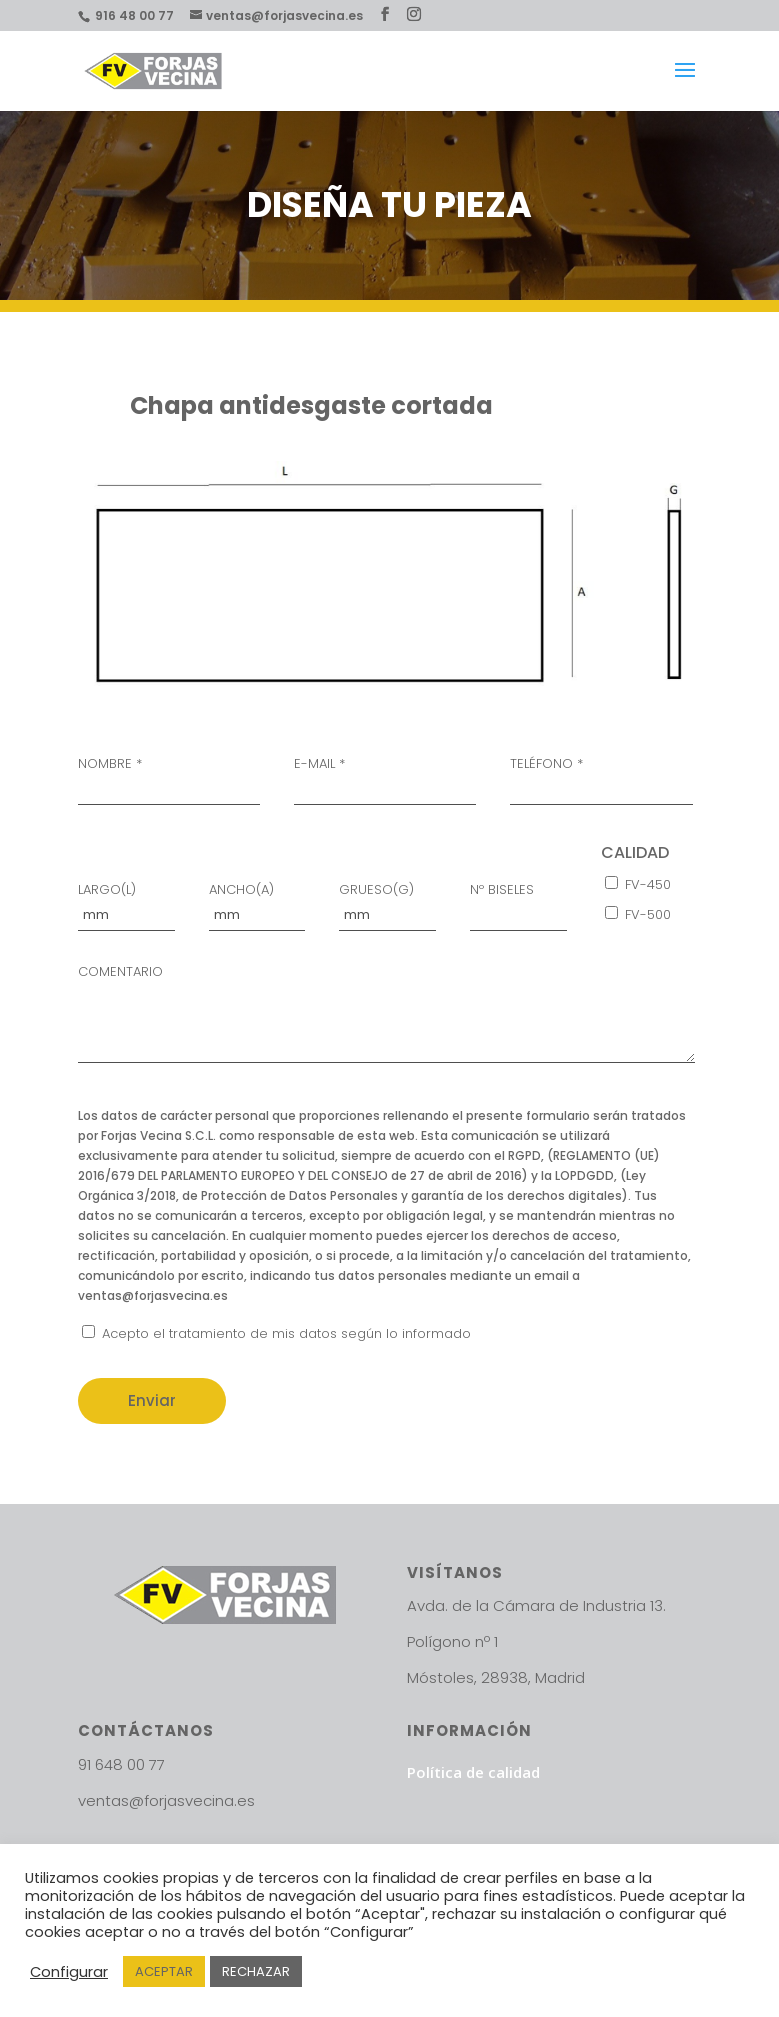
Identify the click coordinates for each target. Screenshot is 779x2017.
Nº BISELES (518, 903)
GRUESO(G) (387, 903)
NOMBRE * (169, 777)
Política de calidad (473, 1772)
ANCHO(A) (257, 903)
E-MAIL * (385, 777)
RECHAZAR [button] (256, 1971)
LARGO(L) (126, 903)
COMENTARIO (386, 1017)
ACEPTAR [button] (164, 1971)
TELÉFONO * (601, 777)
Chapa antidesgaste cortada (311, 405)
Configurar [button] (69, 1972)
